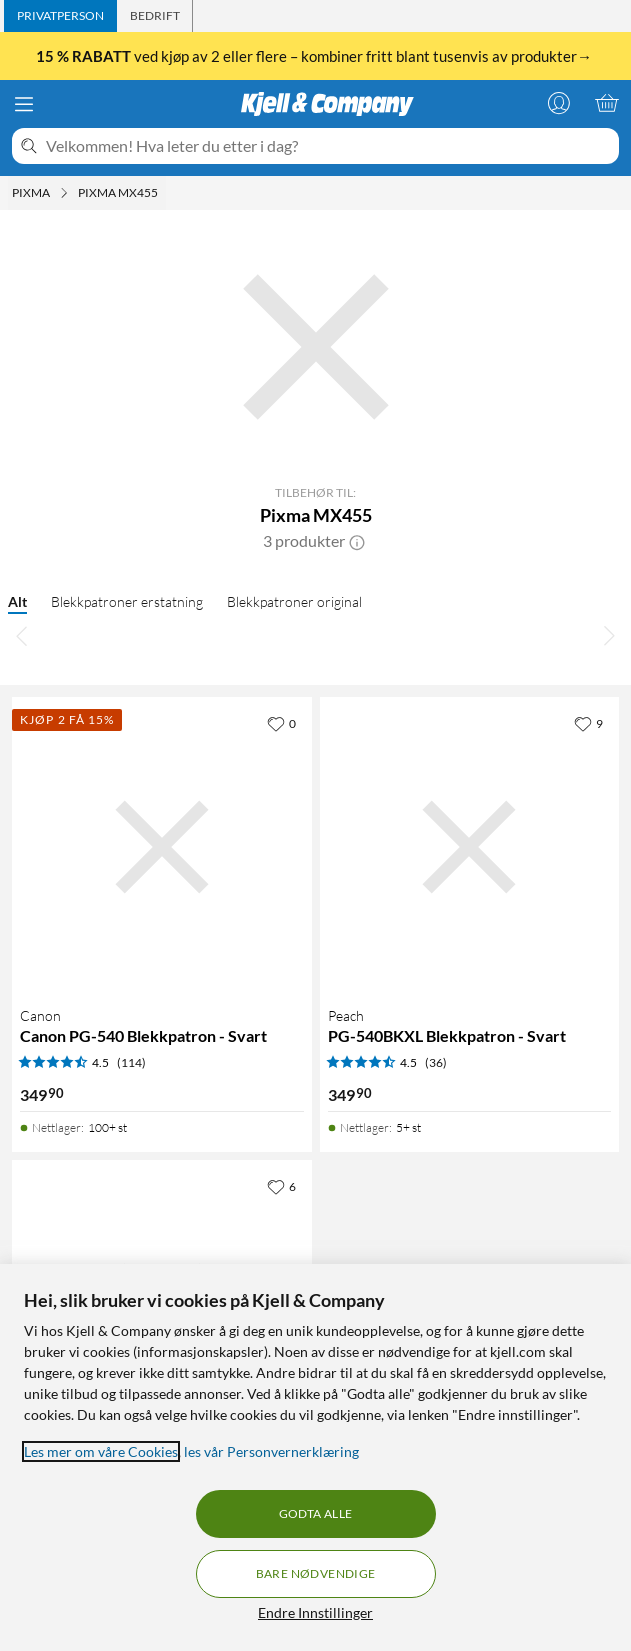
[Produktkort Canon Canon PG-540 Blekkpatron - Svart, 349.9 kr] (162, 847)
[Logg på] (559, 103)
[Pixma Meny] (64, 193)
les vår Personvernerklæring (271, 1451)
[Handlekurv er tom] (607, 103)
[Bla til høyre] (609, 635)
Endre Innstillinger (315, 1612)
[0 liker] (281, 723)
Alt (17, 601)
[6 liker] (281, 1186)
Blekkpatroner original (294, 601)
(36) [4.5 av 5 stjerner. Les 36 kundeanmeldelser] (436, 1062)
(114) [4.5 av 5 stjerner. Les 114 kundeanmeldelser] (131, 1062)
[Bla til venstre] (22, 635)
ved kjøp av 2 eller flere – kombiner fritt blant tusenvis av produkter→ (315, 56)
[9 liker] (588, 723)
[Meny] (24, 104)
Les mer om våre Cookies (101, 1451)
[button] (357, 541)
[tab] (60, 16)
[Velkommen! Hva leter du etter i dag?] (328, 146)
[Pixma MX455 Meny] (164, 193)
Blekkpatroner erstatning (127, 601)
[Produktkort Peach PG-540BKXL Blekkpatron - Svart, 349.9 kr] (470, 847)
